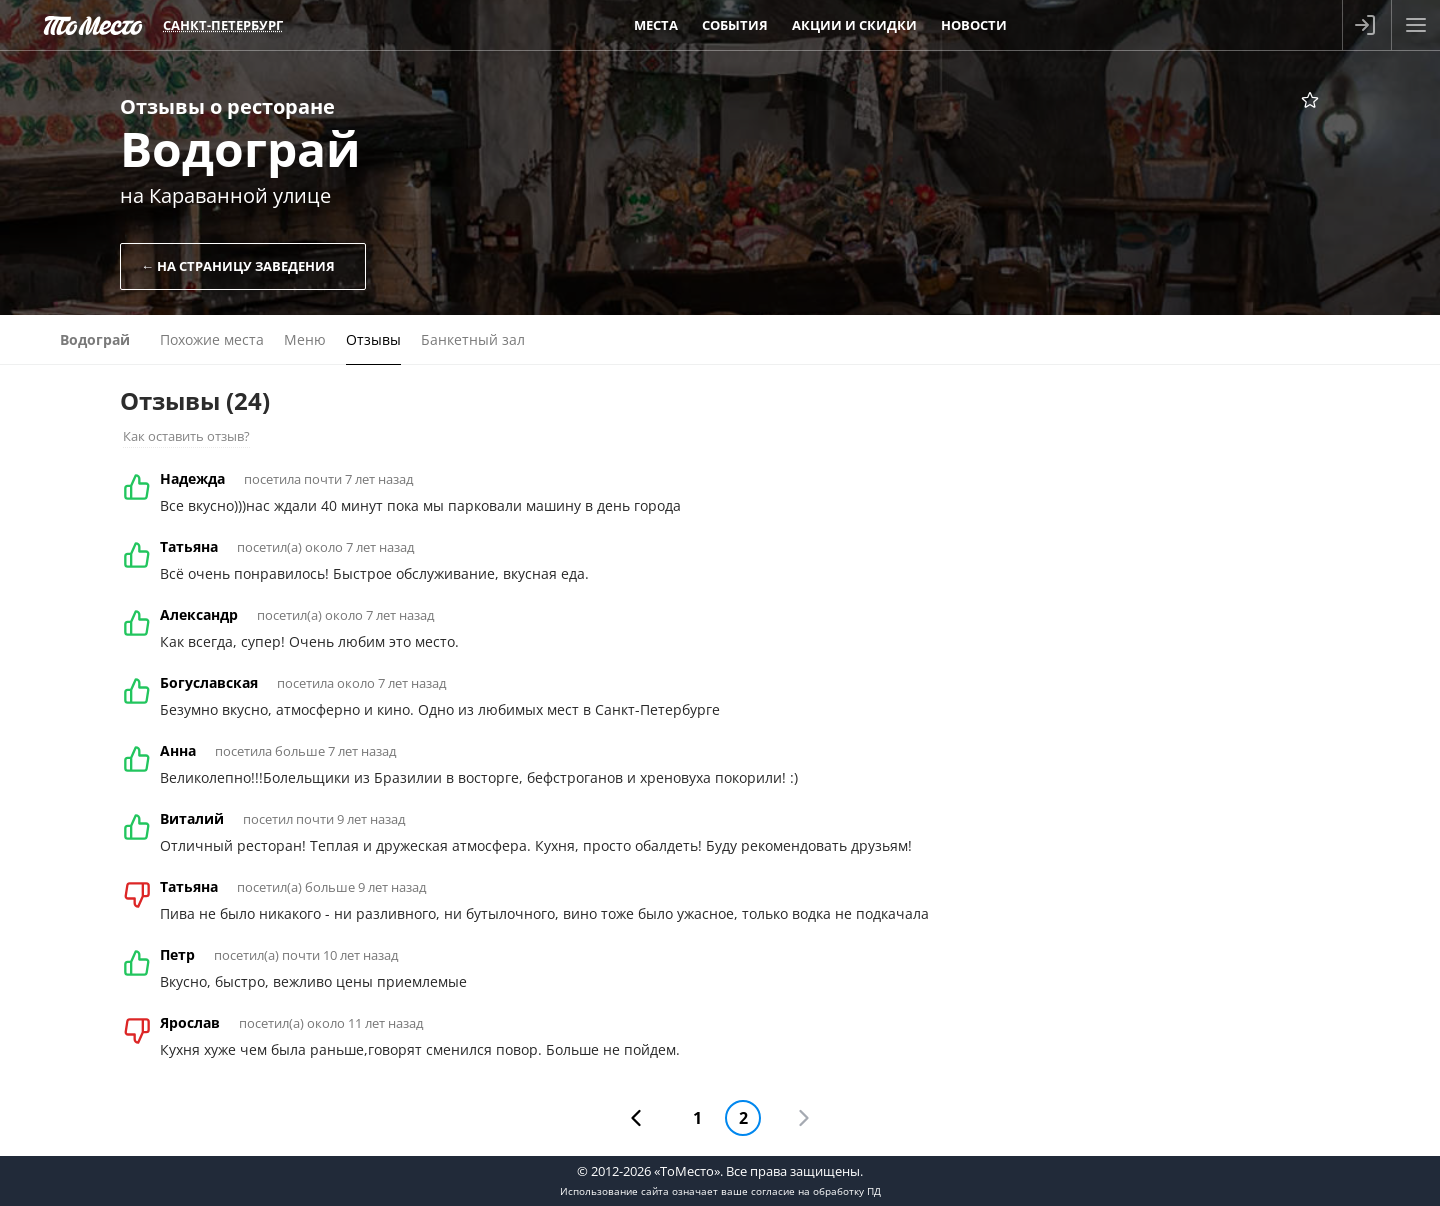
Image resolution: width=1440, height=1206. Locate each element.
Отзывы (373, 339)
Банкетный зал (473, 339)
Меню (305, 339)
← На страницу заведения (238, 266)
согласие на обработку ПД (816, 1191)
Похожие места (212, 339)
